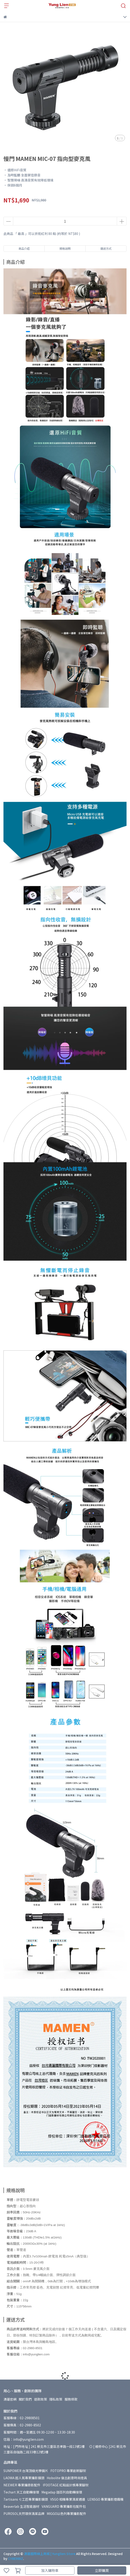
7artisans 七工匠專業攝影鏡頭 (25, 2499)
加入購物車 (50, 2570)
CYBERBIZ (15, 2558)
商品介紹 (24, 248)
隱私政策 (55, 2399)
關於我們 (25, 2399)
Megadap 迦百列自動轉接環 (61, 2492)
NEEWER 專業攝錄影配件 (21, 2485)
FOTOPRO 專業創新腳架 (68, 2470)
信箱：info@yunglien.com (23, 2439)
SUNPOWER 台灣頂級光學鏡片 (25, 2470)
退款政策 (40, 2399)
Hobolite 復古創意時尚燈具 (67, 2477)
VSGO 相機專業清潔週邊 (67, 2499)
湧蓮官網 (9, 2399)
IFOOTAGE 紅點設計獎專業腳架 (66, 2485)
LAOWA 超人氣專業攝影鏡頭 (23, 2477)
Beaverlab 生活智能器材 (21, 2506)
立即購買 (102, 2570)
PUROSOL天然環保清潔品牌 (23, 2513)
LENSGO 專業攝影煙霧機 (105, 2499)
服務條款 (71, 2399)
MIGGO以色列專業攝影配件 (66, 2513)
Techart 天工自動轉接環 (21, 2492)
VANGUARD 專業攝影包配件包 (64, 2506)
